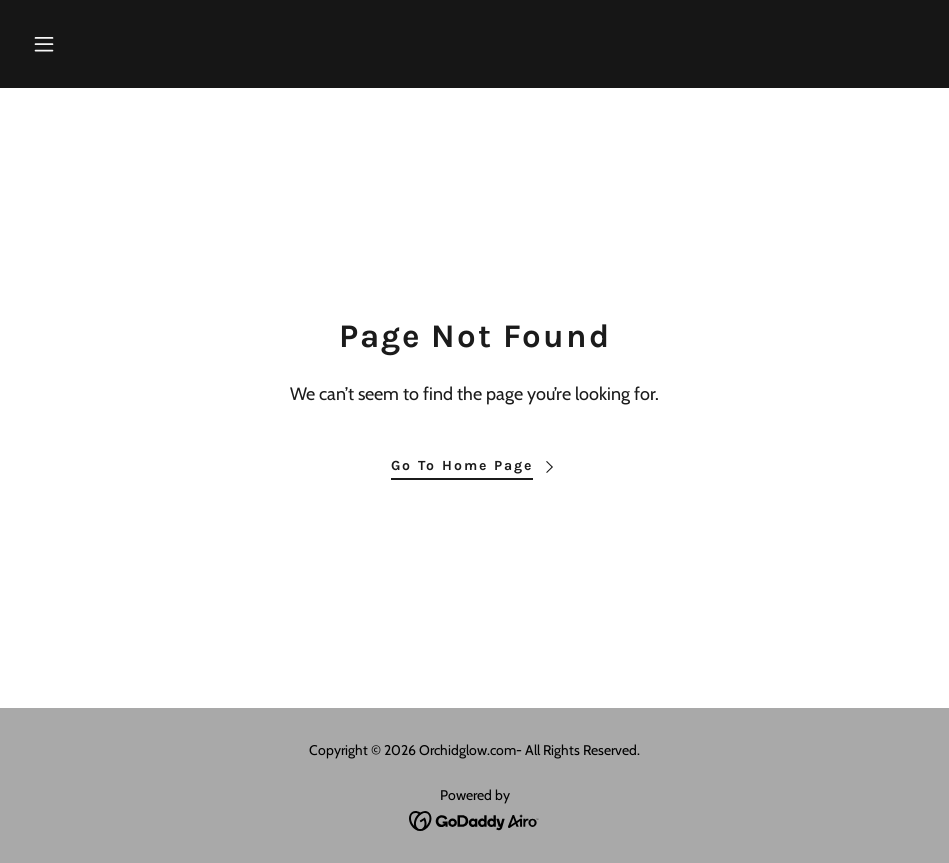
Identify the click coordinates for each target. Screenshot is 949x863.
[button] (91, 44)
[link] (474, 819)
